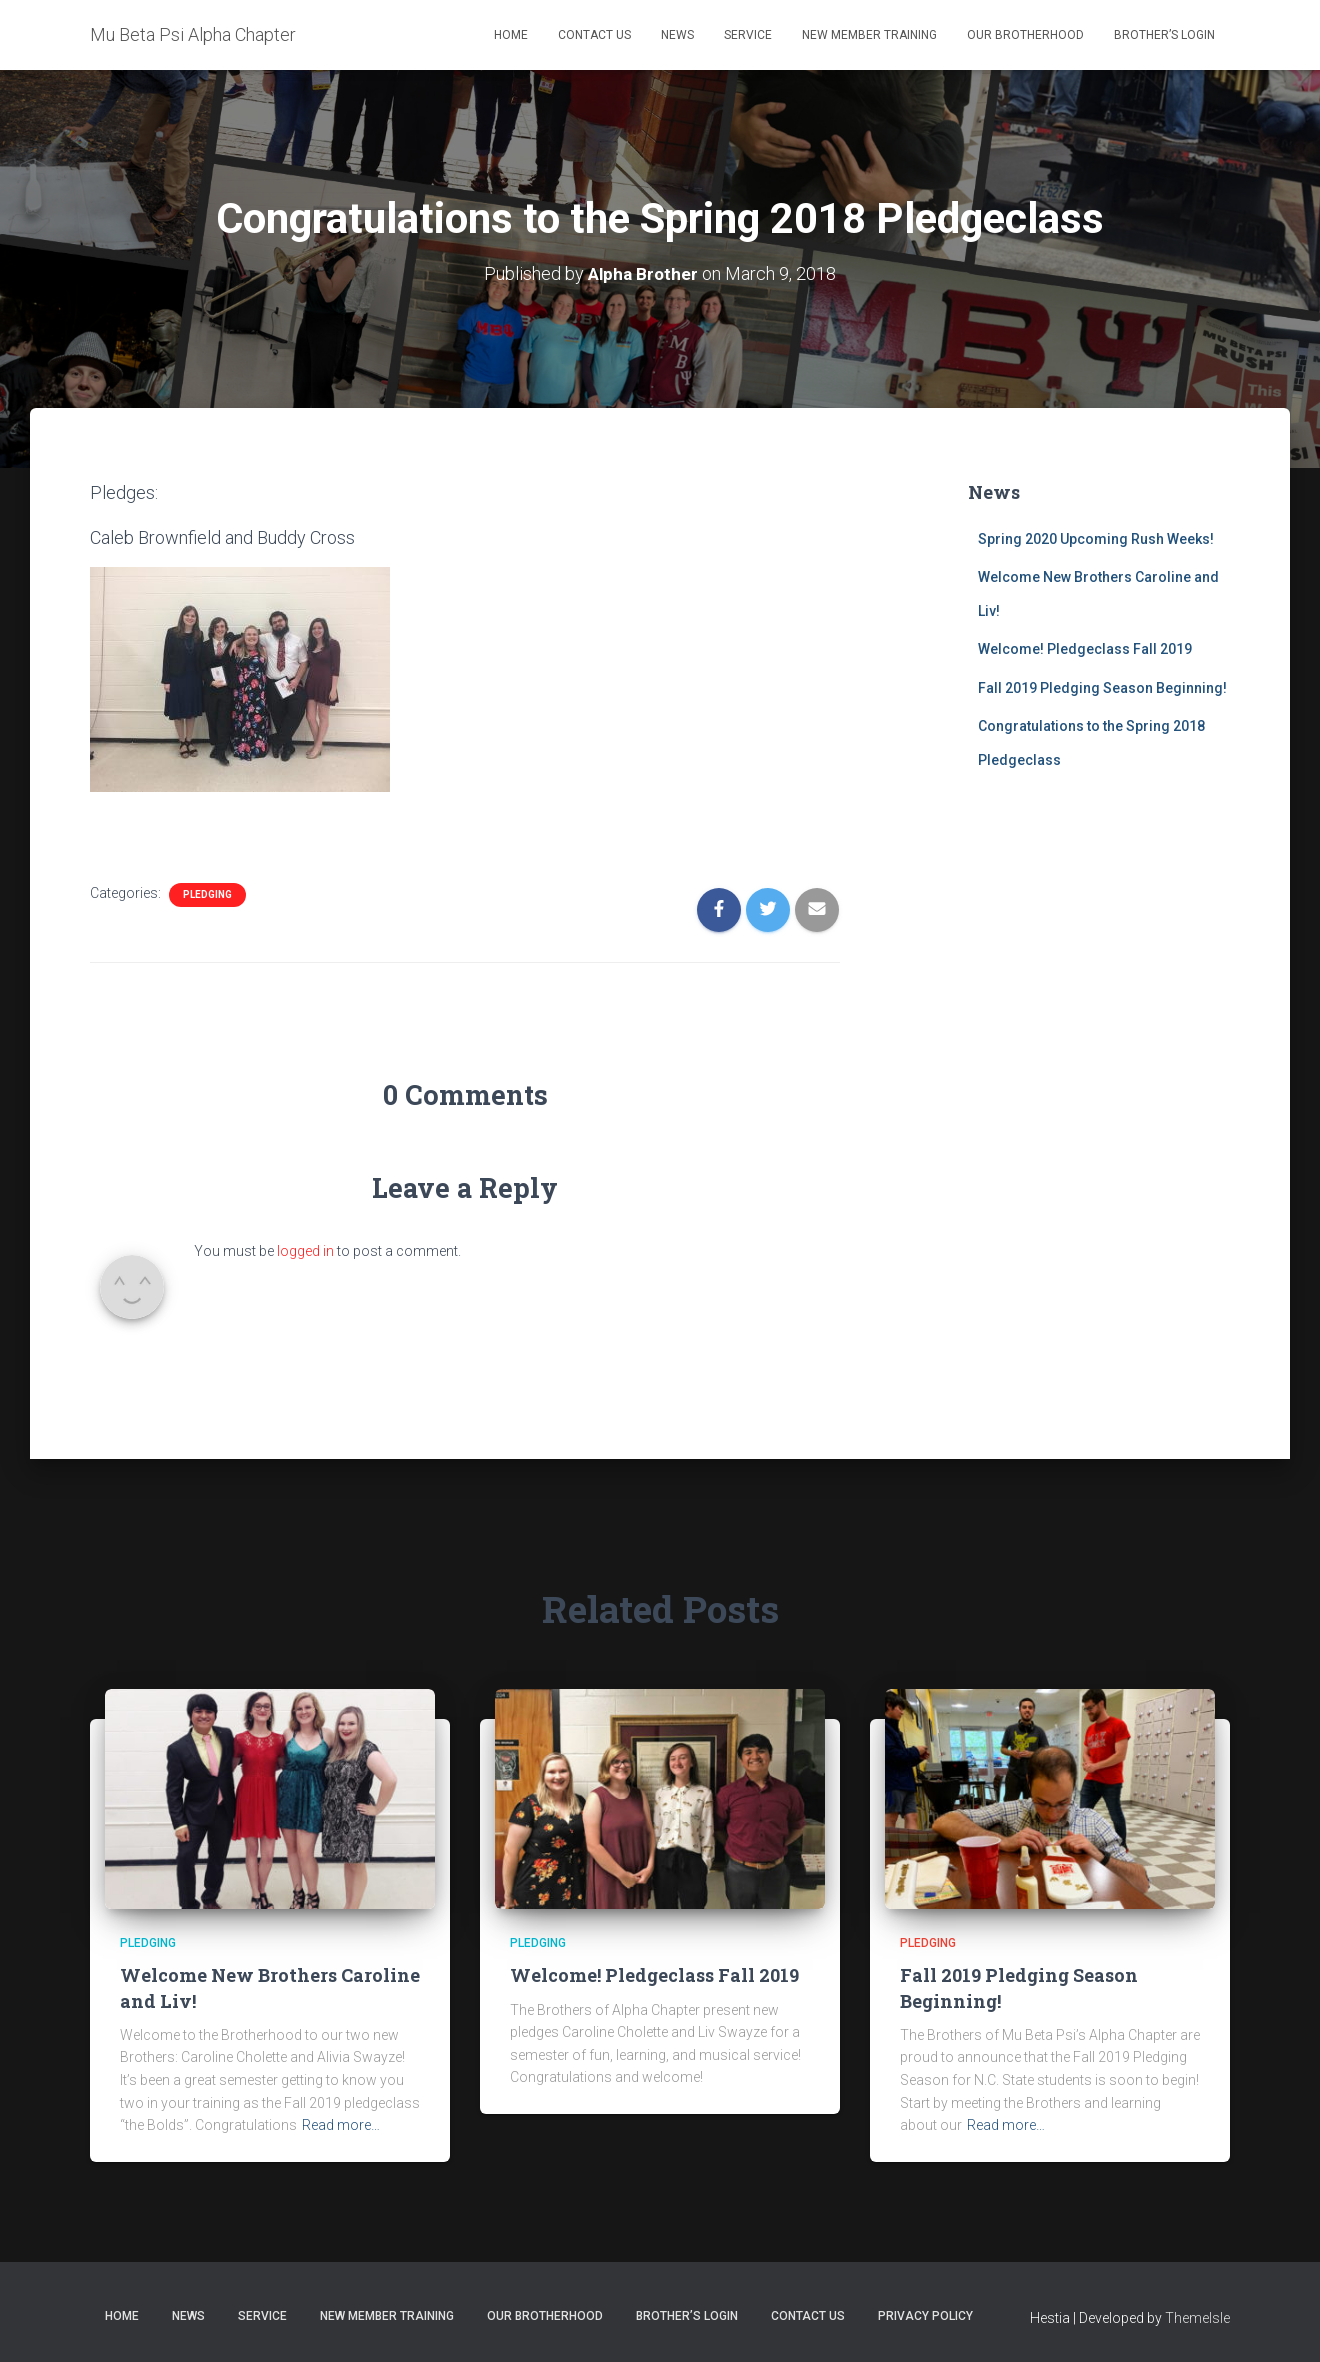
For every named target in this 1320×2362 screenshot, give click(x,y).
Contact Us (594, 35)
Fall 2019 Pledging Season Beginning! (1102, 687)
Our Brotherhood (1025, 35)
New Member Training (869, 35)
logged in (305, 1251)
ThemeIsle (1197, 2317)
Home (511, 35)
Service (748, 35)
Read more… (341, 2125)
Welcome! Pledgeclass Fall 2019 (1085, 649)
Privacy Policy (925, 2315)
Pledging (207, 893)
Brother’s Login (1164, 35)
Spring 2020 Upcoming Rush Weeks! (1096, 538)
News (677, 35)
